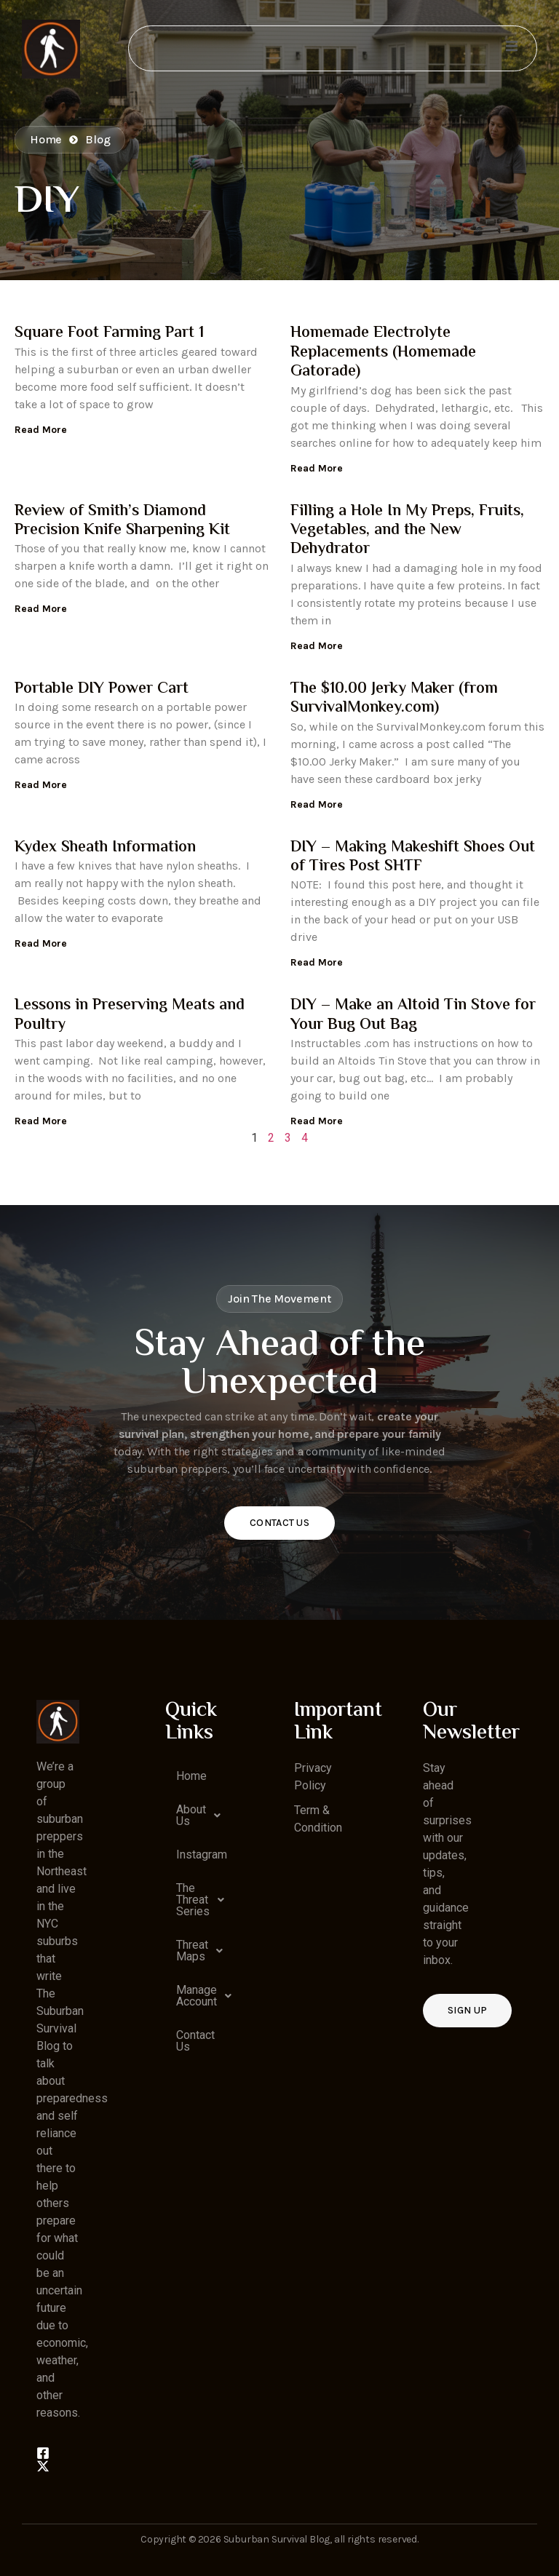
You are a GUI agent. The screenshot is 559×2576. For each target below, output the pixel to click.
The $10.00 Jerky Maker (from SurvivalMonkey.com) (394, 698)
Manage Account (192, 1996)
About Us (192, 1815)
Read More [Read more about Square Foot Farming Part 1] (41, 430)
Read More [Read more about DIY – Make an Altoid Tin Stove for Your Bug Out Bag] (316, 1121)
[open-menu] (510, 48)
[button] (186, 1815)
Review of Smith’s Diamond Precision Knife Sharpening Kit (122, 521)
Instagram (192, 1854)
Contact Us (279, 1522)
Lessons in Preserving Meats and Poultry (130, 1015)
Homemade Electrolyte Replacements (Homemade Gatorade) (383, 352)
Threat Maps (192, 1951)
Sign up (467, 2010)
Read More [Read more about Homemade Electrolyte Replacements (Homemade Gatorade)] (316, 468)
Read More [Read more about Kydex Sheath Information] (41, 943)
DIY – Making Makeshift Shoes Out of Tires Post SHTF (412, 857)
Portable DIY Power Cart (102, 689)
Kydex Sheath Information (105, 847)
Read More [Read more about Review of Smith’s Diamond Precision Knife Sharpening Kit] (41, 609)
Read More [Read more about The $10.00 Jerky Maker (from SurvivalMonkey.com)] (316, 804)
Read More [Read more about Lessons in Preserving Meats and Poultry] (41, 1121)
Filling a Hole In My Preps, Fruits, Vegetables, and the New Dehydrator (407, 530)
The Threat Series (192, 1899)
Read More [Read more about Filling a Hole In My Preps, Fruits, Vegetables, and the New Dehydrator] (316, 646)
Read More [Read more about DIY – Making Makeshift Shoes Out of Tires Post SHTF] (316, 962)
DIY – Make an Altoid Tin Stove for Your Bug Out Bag (413, 1015)
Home (191, 1776)
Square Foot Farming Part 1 (109, 333)
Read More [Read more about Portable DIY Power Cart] (41, 785)
